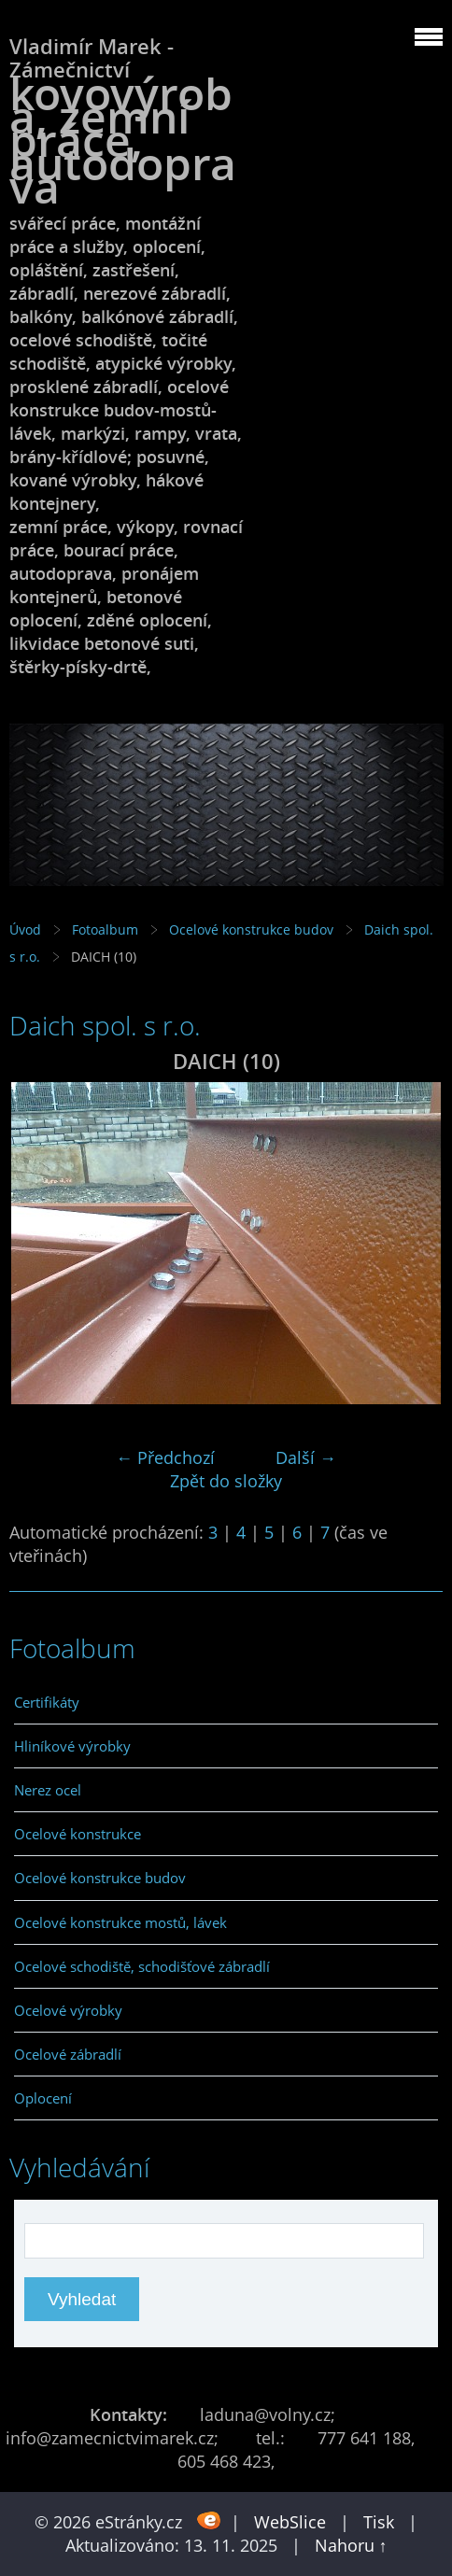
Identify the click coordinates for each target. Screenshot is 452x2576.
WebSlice (290, 2522)
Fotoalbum (105, 929)
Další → (305, 1457)
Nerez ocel (47, 1790)
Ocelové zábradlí (67, 2054)
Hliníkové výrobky (72, 1746)
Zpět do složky (226, 1481)
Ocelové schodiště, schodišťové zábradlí (142, 1966)
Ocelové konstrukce (77, 1833)
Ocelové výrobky (68, 2010)
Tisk (378, 2522)
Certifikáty (46, 1702)
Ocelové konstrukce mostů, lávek (120, 1922)
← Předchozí (165, 1457)
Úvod (25, 929)
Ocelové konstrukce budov (251, 929)
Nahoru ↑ (351, 2545)
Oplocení (43, 2098)
